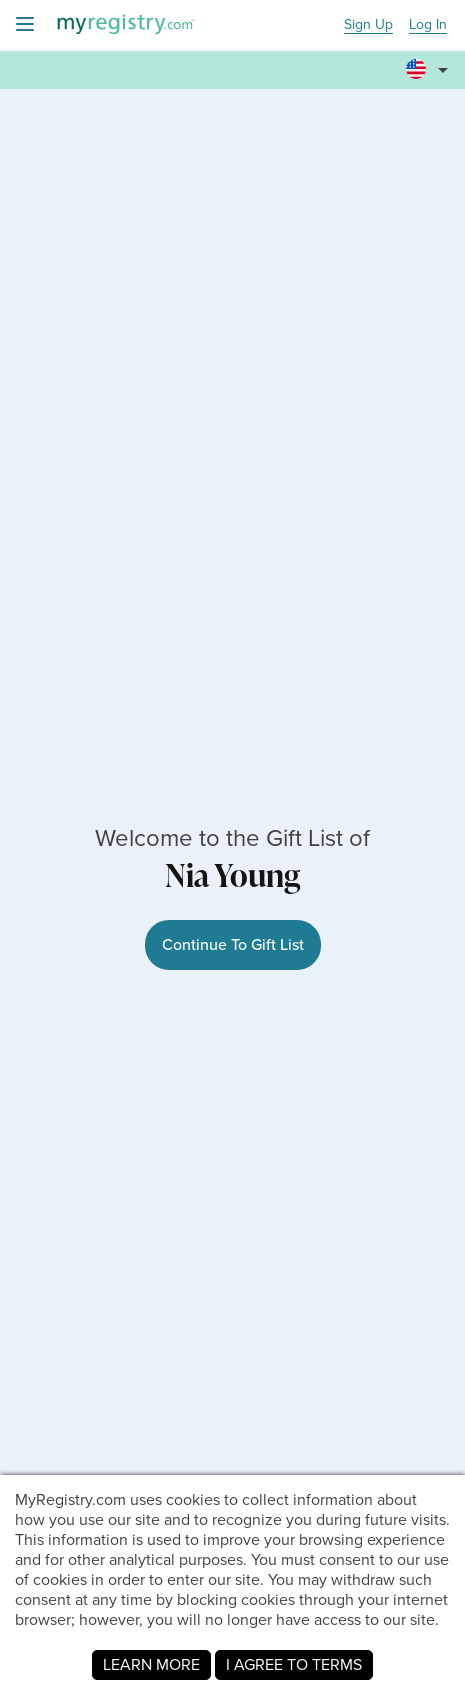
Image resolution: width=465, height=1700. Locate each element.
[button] (430, 61)
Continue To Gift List (233, 944)
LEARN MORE (151, 1664)
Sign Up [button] (368, 25)
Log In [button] (428, 25)
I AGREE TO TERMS (294, 1664)
